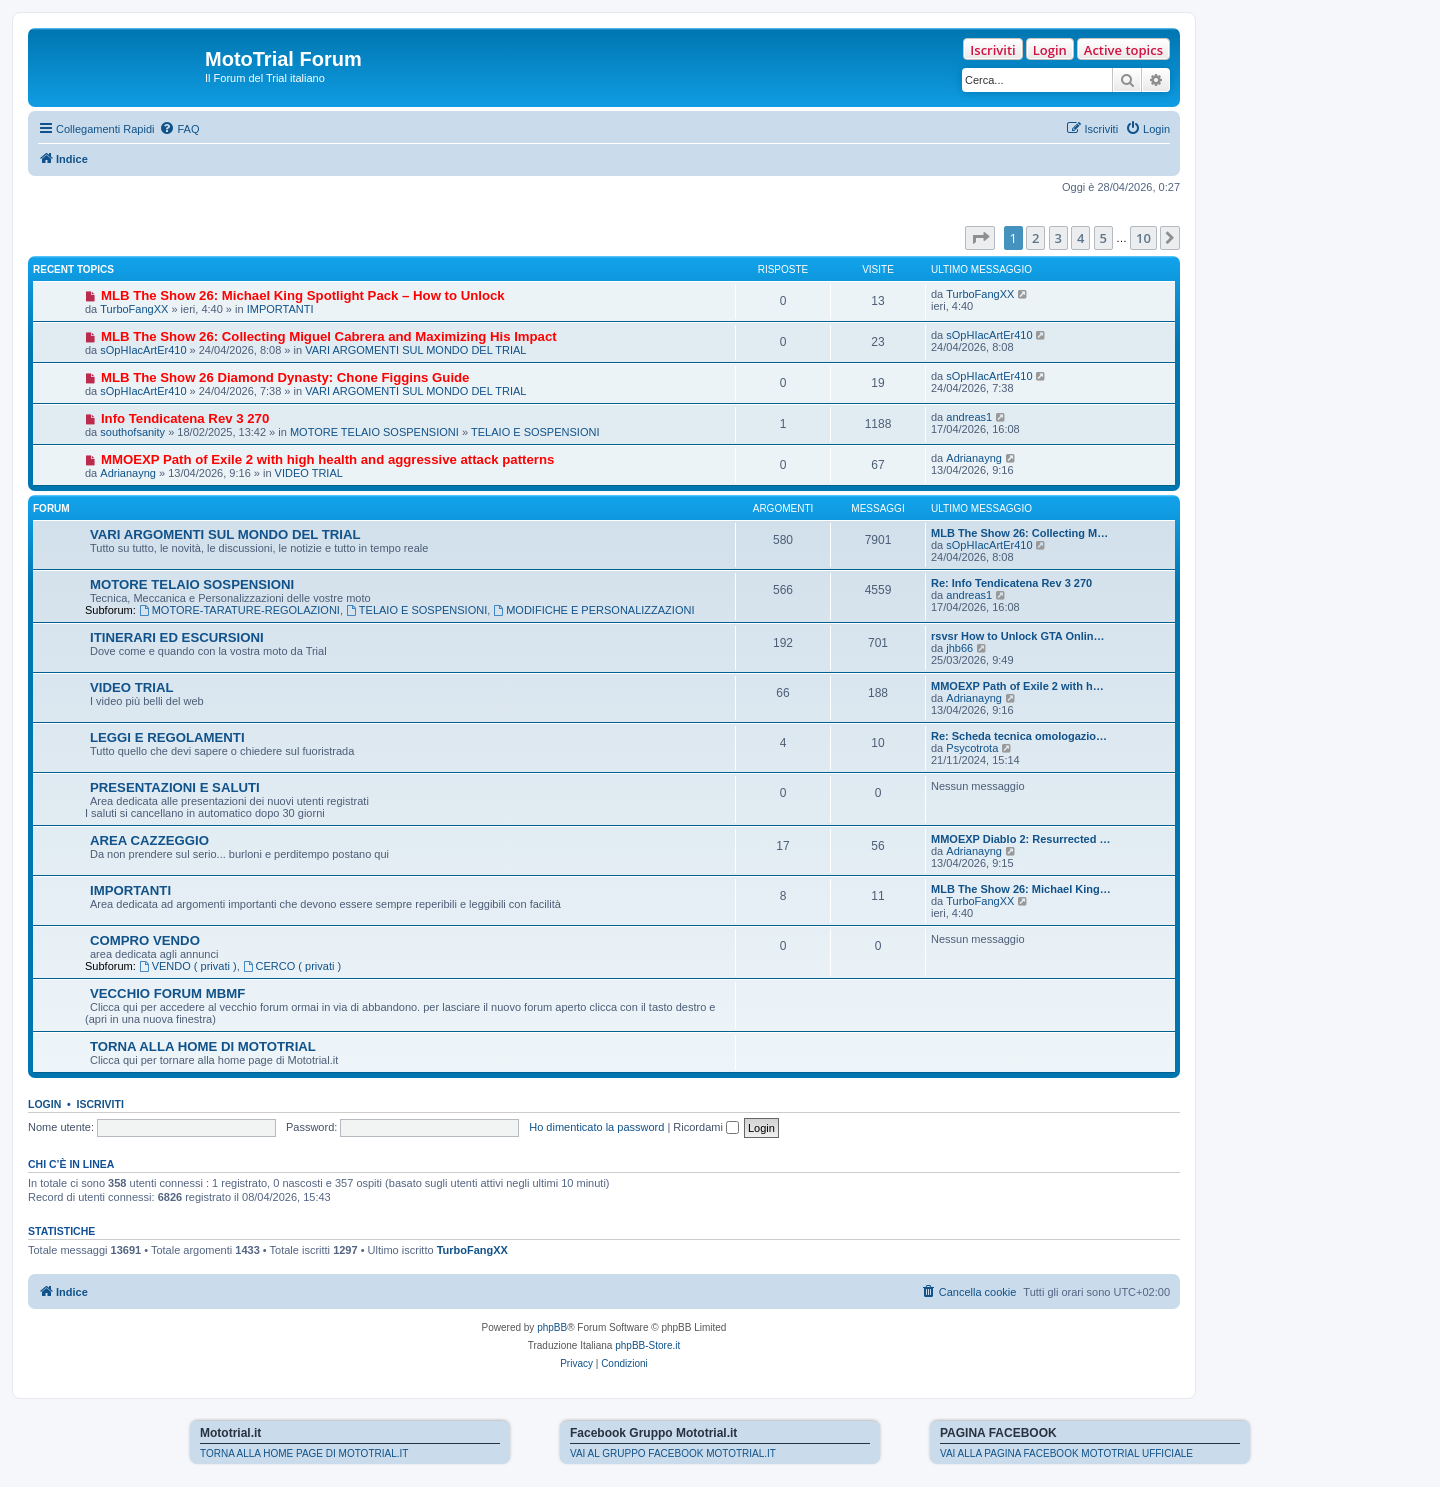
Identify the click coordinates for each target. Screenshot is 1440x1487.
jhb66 (959, 648)
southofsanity (132, 432)
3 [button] (1058, 238)
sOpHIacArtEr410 (143, 350)
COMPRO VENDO (145, 940)
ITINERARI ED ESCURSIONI (177, 637)
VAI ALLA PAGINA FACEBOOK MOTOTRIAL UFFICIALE (1066, 1453)
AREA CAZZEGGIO (149, 840)
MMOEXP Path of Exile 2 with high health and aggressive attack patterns (327, 459)
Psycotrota (972, 748)
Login (1050, 50)
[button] (980, 238)
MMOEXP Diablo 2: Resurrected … (1021, 839)
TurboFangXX (134, 309)
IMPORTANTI (280, 309)
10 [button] (1143, 238)
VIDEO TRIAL (309, 473)
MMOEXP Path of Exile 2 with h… (1017, 686)
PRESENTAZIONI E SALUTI (175, 787)
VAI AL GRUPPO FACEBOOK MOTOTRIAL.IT (673, 1453)
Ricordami (706, 1127)
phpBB (552, 1327)
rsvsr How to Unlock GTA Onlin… (1018, 636)
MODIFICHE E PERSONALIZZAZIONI (593, 610)
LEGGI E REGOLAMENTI (167, 737)
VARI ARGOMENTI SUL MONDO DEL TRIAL (415, 350)
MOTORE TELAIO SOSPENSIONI (374, 432)
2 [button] (1035, 238)
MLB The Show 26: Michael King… (1021, 889)
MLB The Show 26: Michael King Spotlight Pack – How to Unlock (303, 295)
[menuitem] (179, 129)
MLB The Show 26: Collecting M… (1019, 533)
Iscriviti (992, 50)
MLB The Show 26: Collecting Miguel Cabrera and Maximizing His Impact (329, 336)
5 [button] (1103, 238)
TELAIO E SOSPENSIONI (535, 432)
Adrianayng (128, 473)
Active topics (1123, 50)
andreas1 (969, 417)
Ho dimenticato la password (596, 1127)
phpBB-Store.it (647, 1345)
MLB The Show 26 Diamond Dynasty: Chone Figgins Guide (285, 377)
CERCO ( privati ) (292, 966)
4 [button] (1080, 238)
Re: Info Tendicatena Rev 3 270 (1011, 583)
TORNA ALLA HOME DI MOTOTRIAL (203, 1046)
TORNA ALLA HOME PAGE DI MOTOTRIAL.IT (304, 1453)
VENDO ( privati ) (188, 966)
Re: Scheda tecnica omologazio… (1019, 736)
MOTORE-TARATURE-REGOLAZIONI (239, 610)
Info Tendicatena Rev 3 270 (185, 418)
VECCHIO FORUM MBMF (167, 993)
